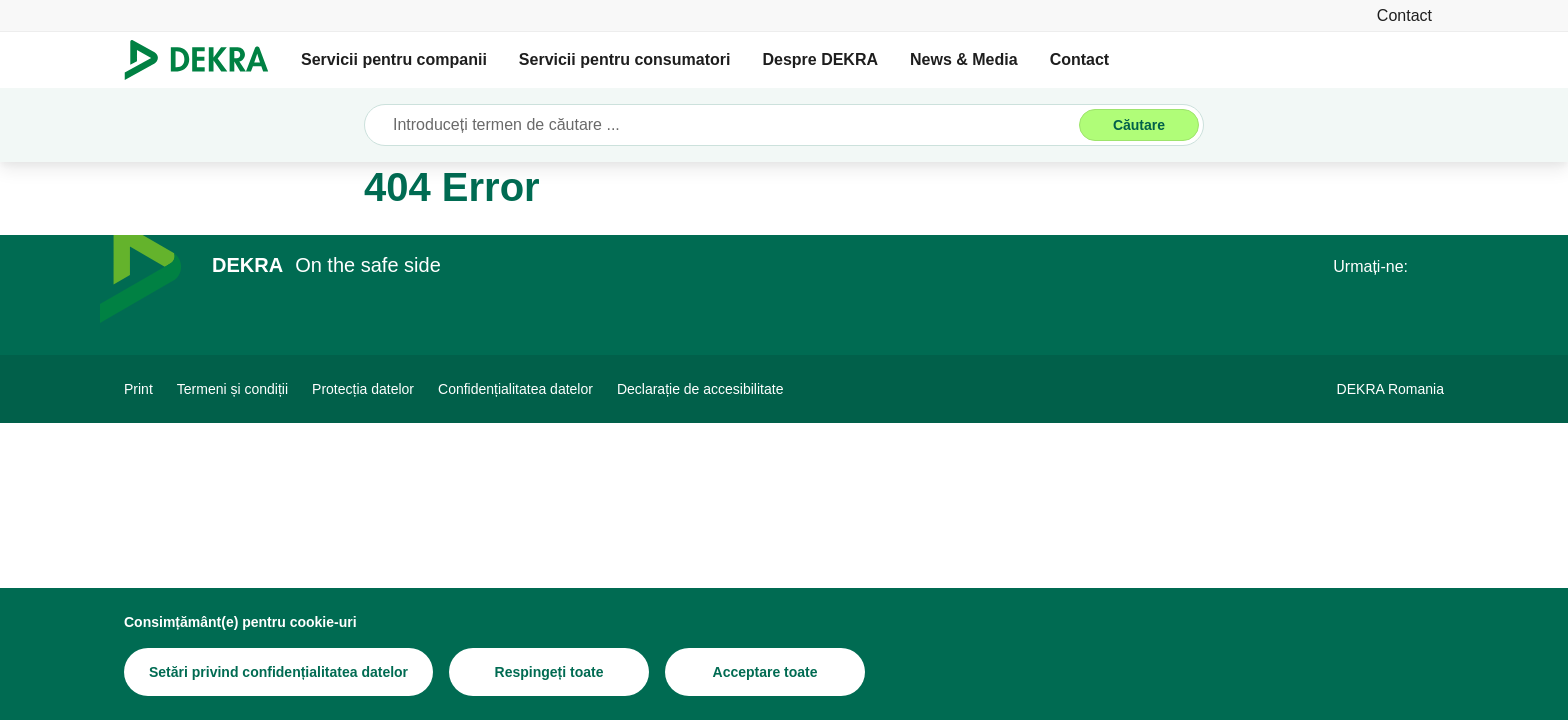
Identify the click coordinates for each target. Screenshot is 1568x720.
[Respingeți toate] (549, 672)
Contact (1080, 59)
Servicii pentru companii (394, 59)
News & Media (964, 59)
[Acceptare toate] (765, 672)
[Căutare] (1139, 125)
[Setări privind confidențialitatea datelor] (278, 672)
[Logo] (204, 60)
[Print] (138, 389)
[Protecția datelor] (363, 389)
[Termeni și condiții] (232, 389)
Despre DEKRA (820, 59)
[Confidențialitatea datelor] (515, 389)
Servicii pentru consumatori (625, 59)
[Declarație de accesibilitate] (700, 389)
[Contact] (1404, 15)
